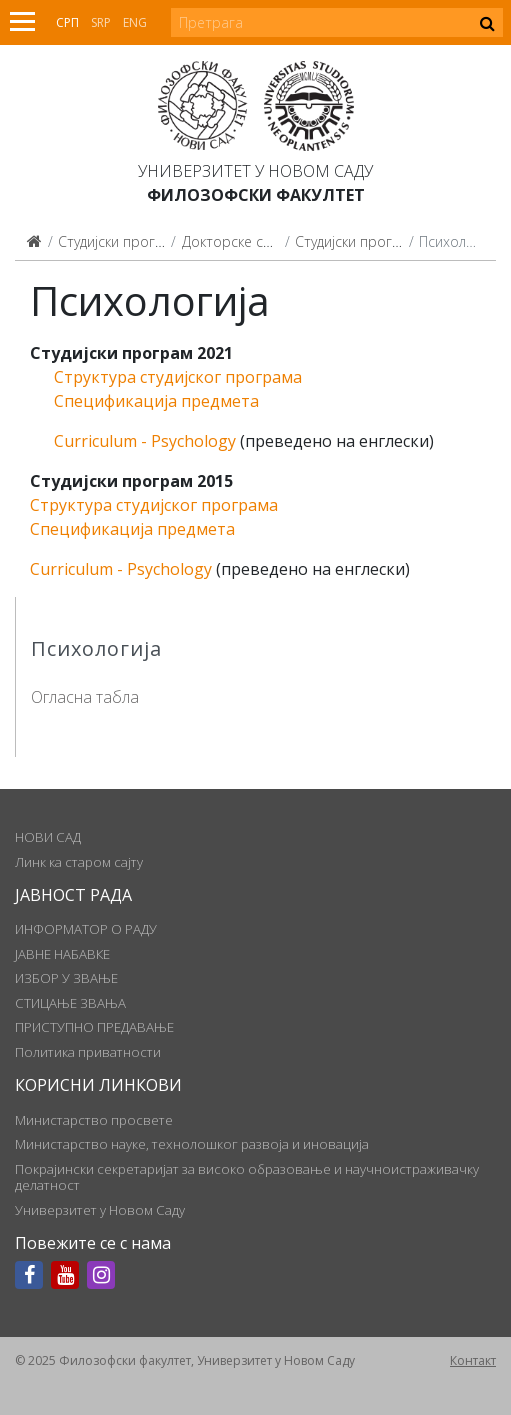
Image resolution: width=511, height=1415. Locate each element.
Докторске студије (242, 241)
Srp (101, 22)
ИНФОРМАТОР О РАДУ (86, 929)
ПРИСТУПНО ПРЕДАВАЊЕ (94, 1027)
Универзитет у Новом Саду (255, 171)
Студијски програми (124, 241)
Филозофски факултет (256, 195)
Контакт (473, 1360)
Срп (67, 22)
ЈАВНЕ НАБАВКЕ (62, 954)
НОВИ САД (48, 837)
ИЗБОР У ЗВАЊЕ (66, 978)
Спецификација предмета (156, 401)
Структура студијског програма (178, 377)
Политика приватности (88, 1052)
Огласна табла (85, 697)
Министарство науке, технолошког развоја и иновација (192, 1144)
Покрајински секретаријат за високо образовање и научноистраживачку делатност (247, 1177)
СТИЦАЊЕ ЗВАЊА (70, 1003)
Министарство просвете (94, 1120)
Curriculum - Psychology (145, 441)
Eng (135, 22)
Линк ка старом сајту (79, 862)
